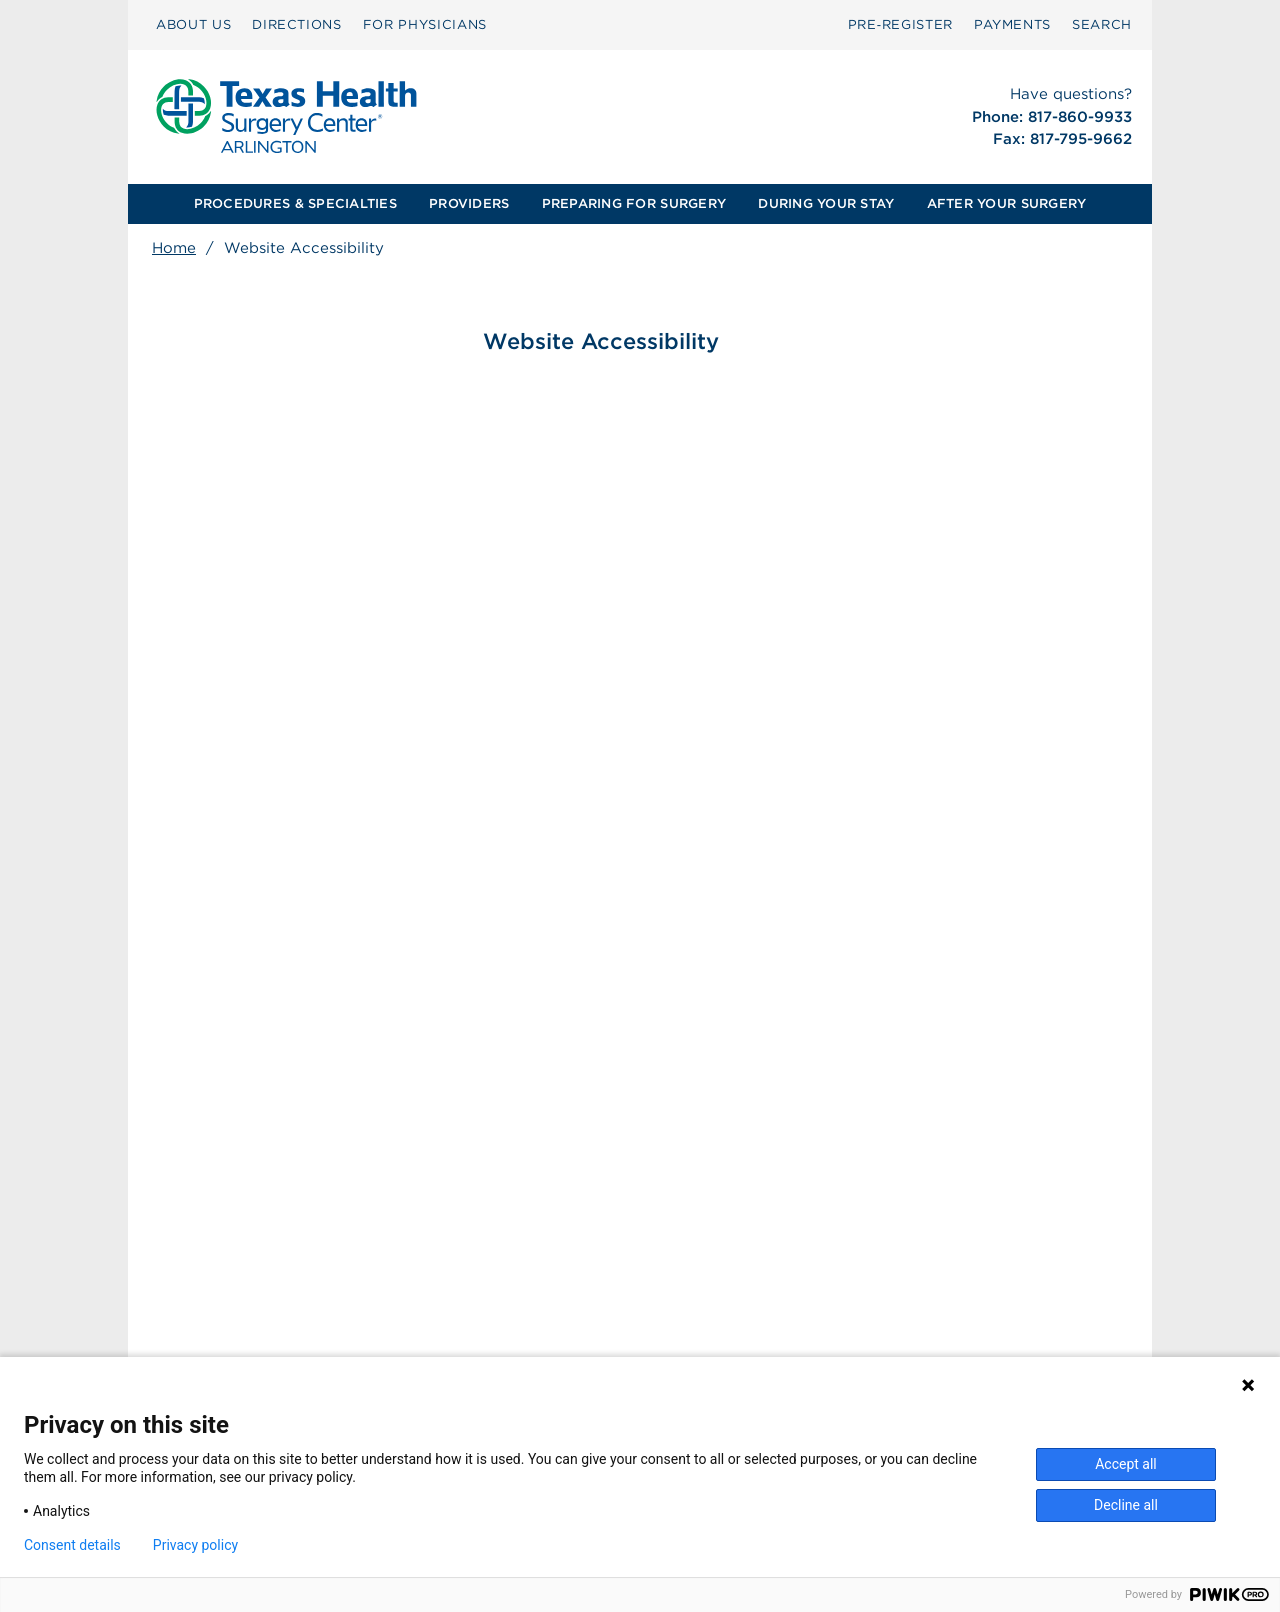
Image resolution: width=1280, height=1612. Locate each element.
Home (174, 248)
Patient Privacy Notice (522, 1346)
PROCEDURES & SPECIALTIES (295, 203)
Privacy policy (195, 1545)
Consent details (72, 1545)
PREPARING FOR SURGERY (634, 203)
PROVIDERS (469, 203)
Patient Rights (494, 1325)
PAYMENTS (1012, 24)
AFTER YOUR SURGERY (1007, 203)
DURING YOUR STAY (826, 203)
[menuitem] (193, 25)
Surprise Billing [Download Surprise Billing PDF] (509, 1304)
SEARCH (1102, 24)
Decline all (1126, 1505)
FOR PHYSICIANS (425, 24)
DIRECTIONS (297, 24)
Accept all (1126, 1464)
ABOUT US (193, 24)
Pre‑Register (900, 24)
